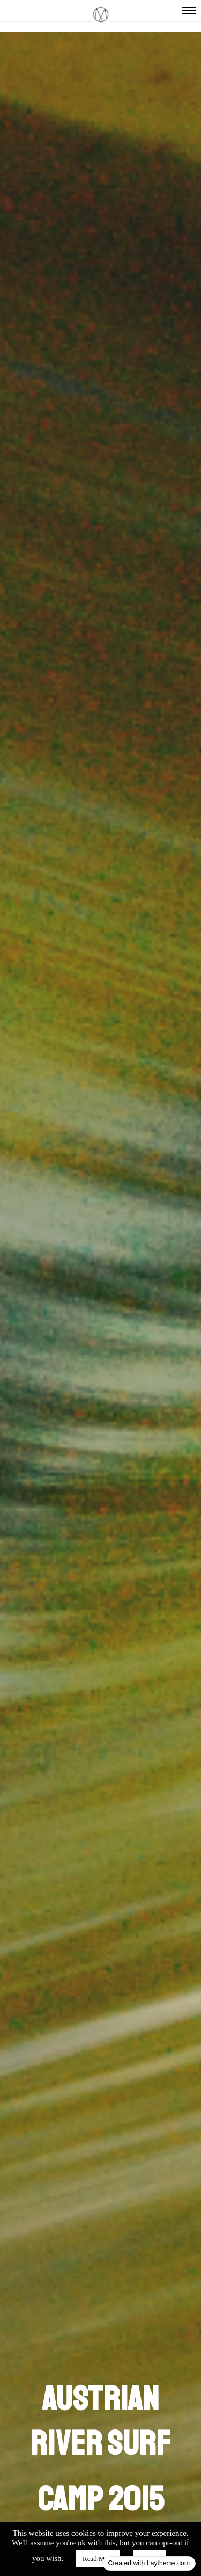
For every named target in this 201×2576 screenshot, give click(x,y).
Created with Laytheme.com (149, 2563)
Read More (98, 2559)
